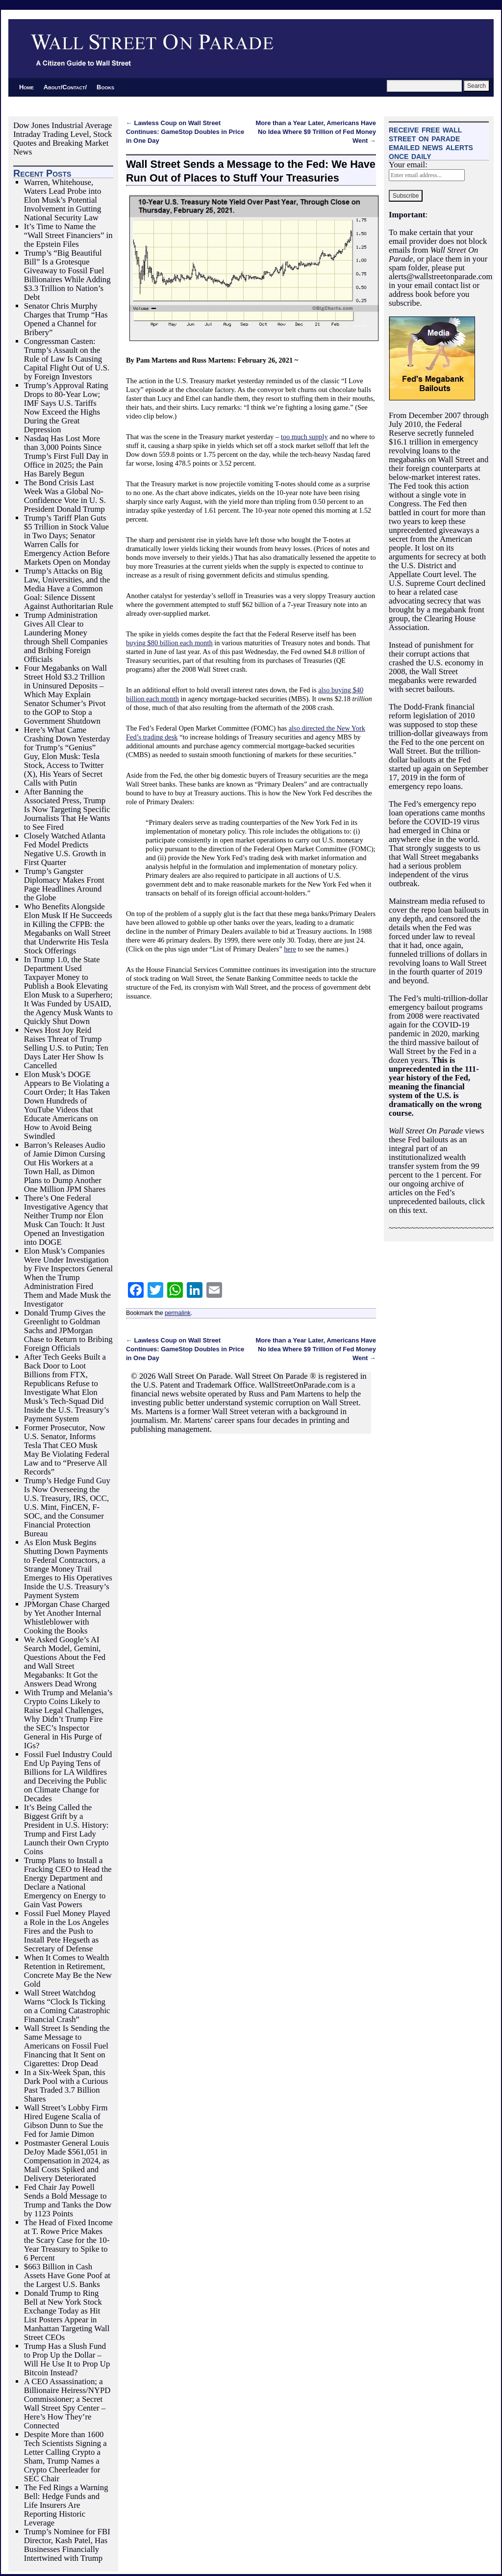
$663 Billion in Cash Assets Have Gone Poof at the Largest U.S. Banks (67, 2275)
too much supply (304, 437)
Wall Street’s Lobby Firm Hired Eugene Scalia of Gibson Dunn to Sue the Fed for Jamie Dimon (66, 2121)
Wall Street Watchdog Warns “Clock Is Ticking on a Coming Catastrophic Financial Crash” (67, 2006)
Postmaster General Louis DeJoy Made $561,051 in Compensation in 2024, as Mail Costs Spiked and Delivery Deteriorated (66, 2160)
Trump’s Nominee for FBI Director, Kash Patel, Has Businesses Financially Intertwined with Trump (67, 2545)
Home (26, 87)
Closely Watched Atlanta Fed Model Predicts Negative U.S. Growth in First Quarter (65, 849)
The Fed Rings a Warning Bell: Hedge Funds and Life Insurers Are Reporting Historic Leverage (66, 2505)
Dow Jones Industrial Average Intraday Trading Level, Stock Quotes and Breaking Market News (62, 139)
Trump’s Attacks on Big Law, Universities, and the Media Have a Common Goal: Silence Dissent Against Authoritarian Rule (68, 588)
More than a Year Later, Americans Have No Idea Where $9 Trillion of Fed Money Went (315, 131)
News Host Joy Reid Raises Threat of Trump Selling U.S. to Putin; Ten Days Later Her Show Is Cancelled (66, 1047)
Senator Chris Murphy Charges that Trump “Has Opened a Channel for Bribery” (66, 319)
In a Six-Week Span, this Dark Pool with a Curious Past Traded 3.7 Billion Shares (66, 2085)
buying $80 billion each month (169, 643)
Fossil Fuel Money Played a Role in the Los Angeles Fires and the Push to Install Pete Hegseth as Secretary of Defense (67, 1931)
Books (105, 87)
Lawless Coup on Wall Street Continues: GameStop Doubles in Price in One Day (185, 131)
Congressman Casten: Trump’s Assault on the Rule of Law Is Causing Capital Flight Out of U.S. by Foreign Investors (66, 359)
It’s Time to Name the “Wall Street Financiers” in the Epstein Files (68, 235)
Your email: (408, 164)
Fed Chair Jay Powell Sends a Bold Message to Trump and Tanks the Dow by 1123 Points (68, 2200)
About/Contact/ (65, 87)
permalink (178, 1313)
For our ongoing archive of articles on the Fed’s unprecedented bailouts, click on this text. (437, 1192)
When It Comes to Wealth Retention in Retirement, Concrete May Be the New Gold (68, 1971)
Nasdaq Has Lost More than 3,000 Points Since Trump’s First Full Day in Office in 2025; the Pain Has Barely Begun (66, 456)
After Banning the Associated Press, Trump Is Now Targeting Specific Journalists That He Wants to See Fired (67, 809)
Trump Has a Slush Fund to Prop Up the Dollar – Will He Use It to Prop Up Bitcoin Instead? (67, 2359)
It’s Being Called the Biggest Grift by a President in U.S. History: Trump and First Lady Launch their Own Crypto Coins (66, 1829)
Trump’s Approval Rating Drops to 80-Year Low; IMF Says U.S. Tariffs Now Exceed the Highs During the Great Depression (66, 407)
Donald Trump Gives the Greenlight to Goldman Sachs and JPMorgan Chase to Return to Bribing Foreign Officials (68, 1330)
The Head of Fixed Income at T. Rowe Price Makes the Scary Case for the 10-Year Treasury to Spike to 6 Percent (68, 2240)
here (290, 949)
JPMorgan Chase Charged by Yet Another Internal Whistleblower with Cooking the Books (67, 1617)
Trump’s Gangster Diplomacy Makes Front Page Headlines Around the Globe (64, 884)
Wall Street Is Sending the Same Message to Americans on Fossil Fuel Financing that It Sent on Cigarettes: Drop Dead (67, 2046)
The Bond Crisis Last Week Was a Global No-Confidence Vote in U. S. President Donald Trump (65, 496)
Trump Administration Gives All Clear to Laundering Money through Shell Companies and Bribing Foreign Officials (66, 637)
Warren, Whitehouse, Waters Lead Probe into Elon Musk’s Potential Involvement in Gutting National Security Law (62, 200)
